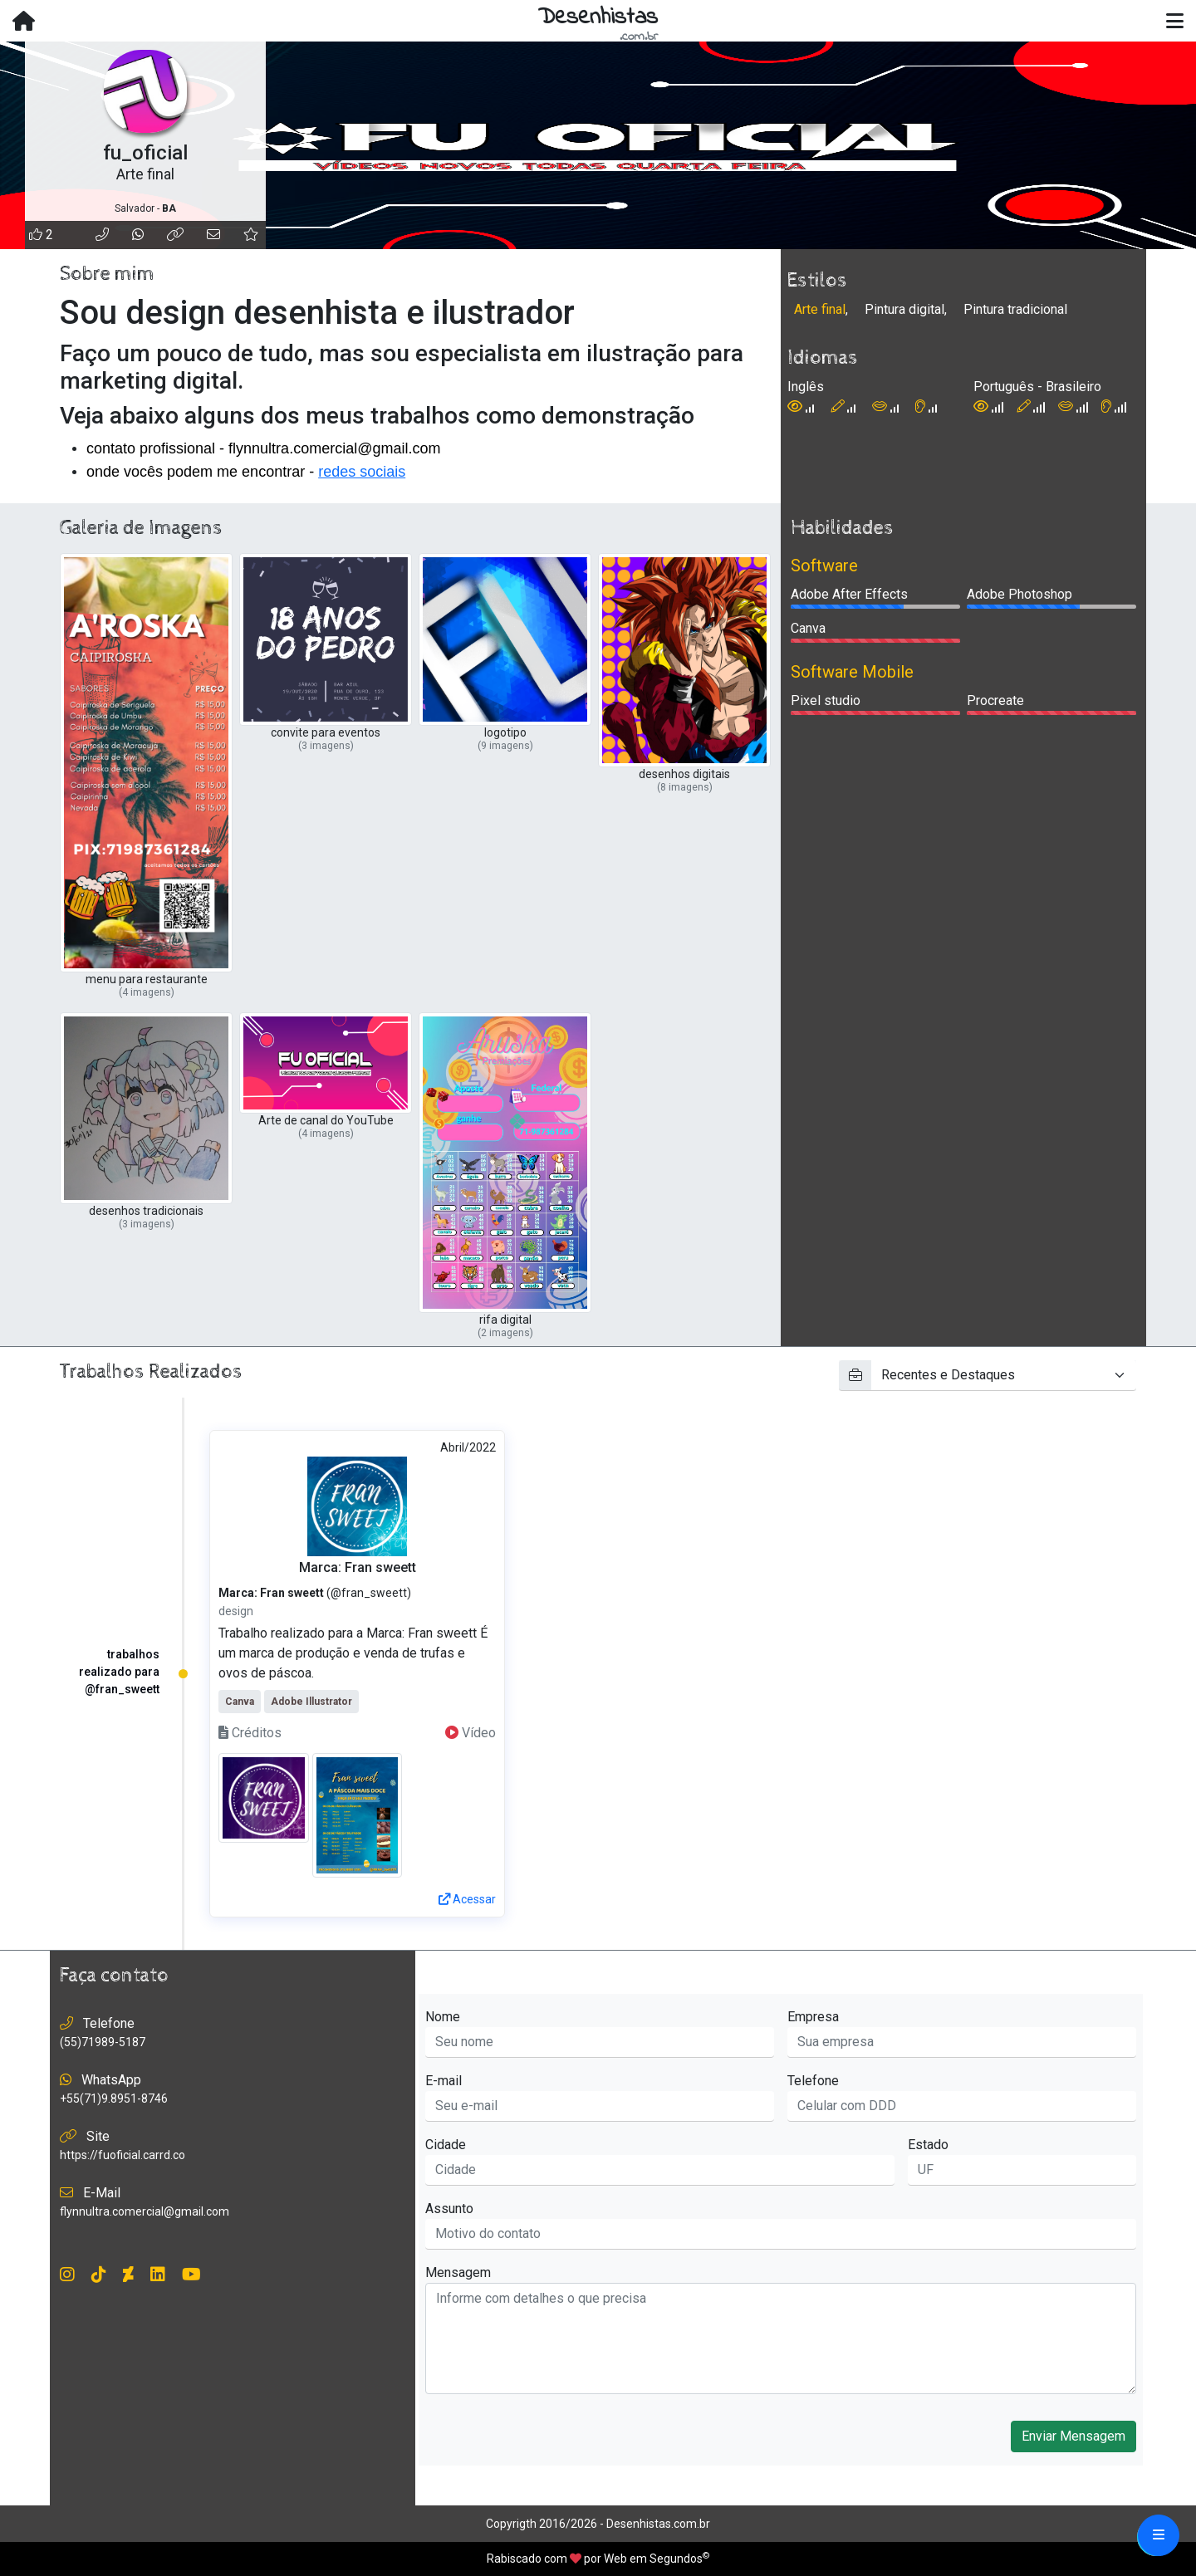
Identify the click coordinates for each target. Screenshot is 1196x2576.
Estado (928, 2144)
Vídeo (470, 1733)
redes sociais (361, 471)
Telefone (813, 2081)
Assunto (449, 2208)
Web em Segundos (653, 2558)
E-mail (443, 2081)
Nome (442, 2017)
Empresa (813, 2017)
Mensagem (458, 2272)
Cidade (445, 2144)
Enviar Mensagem (1073, 2436)
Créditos (250, 1733)
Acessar (467, 1899)
